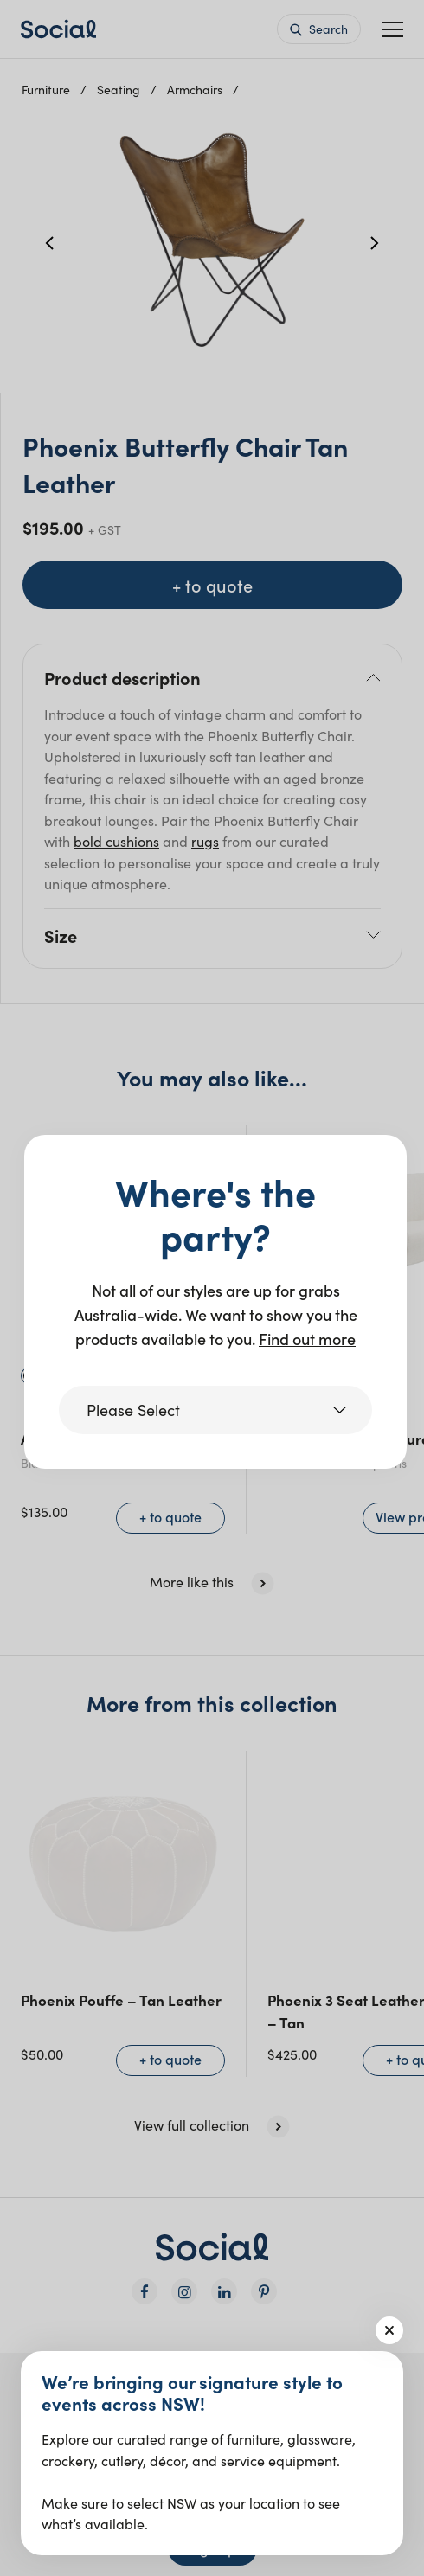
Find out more (307, 1338)
